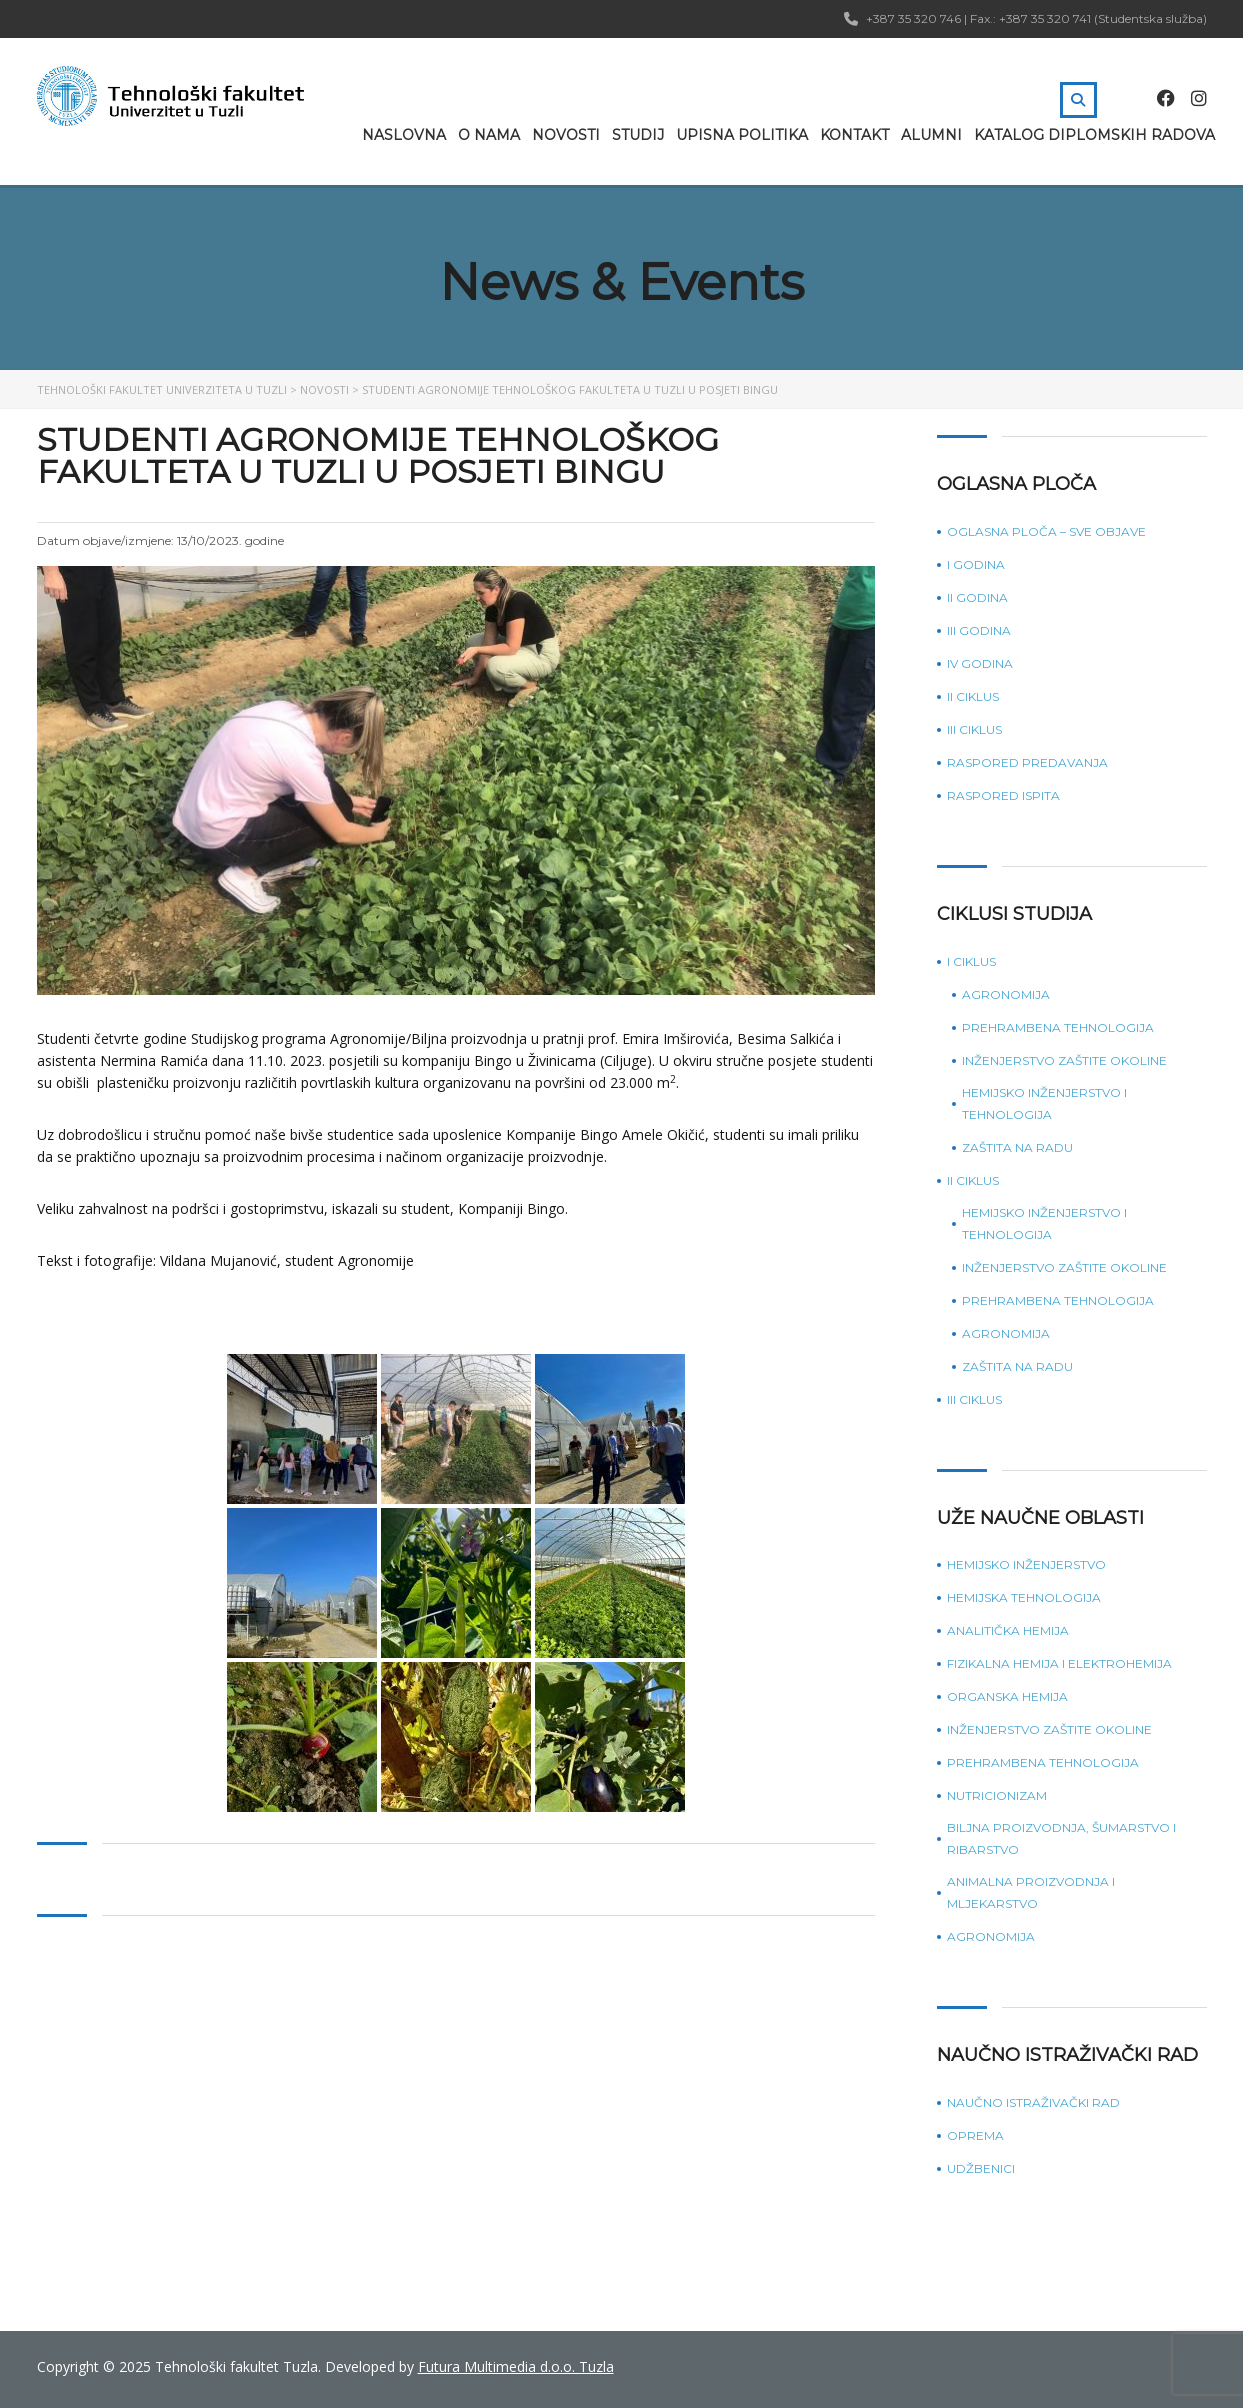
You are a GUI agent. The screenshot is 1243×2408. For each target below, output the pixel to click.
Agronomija (1006, 994)
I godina (976, 564)
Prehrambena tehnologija (1058, 1027)
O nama (489, 135)
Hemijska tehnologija (1024, 1597)
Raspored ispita (1003, 795)
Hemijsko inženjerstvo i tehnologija (1044, 1103)
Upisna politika (742, 135)
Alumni (931, 135)
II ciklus (973, 696)
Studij (638, 135)
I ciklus (971, 961)
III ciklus (974, 729)
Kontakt (854, 135)
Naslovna (404, 135)
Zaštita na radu (1017, 1147)
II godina (977, 597)
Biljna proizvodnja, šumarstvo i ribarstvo (1061, 1838)
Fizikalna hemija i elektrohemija (1059, 1663)
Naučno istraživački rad (1033, 2102)
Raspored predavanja (1027, 762)
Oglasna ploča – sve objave (1046, 531)
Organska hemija (1007, 1696)
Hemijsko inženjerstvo (1026, 1564)
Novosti (566, 135)
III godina (979, 630)
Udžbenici (981, 2168)
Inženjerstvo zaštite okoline (1064, 1060)
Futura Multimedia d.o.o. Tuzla (516, 2366)
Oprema (975, 2135)
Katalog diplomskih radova (1094, 135)
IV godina (980, 663)
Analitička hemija (1008, 1630)
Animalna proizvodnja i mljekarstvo (1031, 1892)
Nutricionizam (997, 1795)
